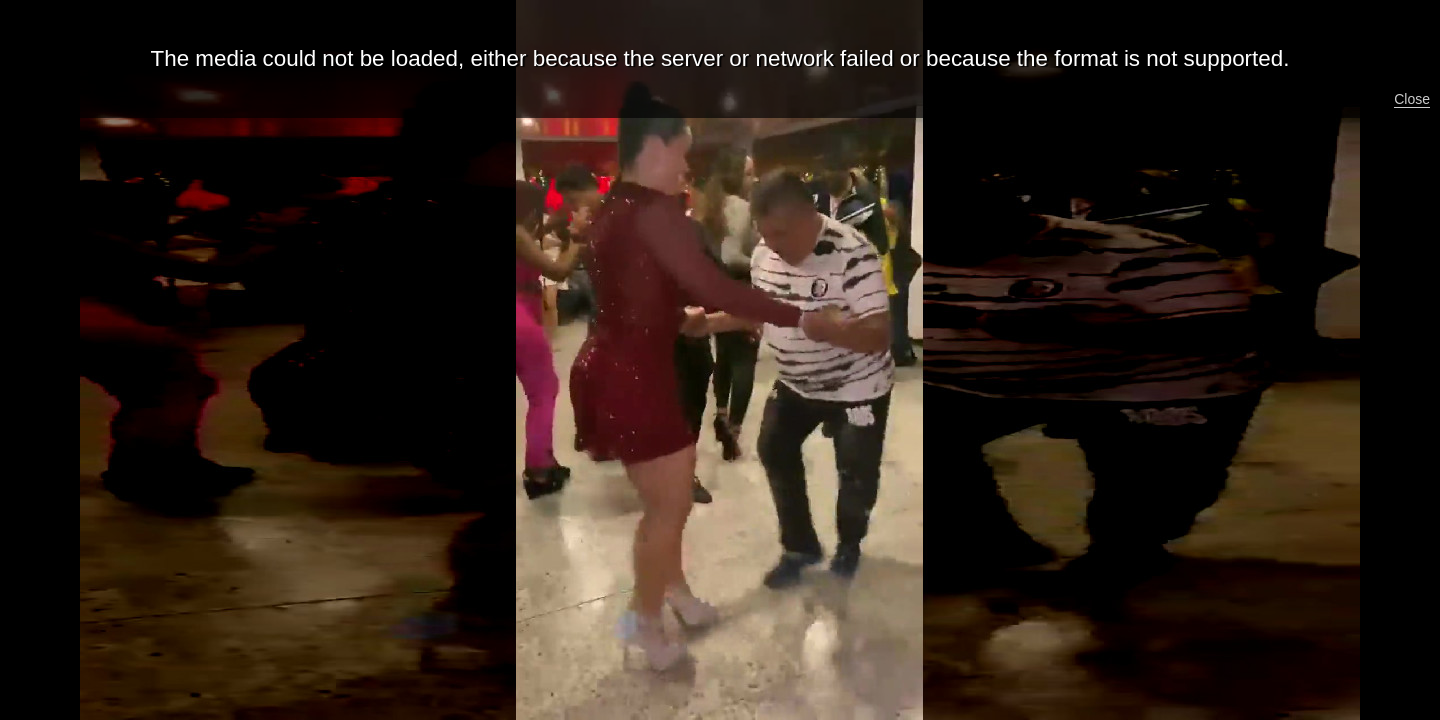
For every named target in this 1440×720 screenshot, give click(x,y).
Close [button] (1412, 99)
